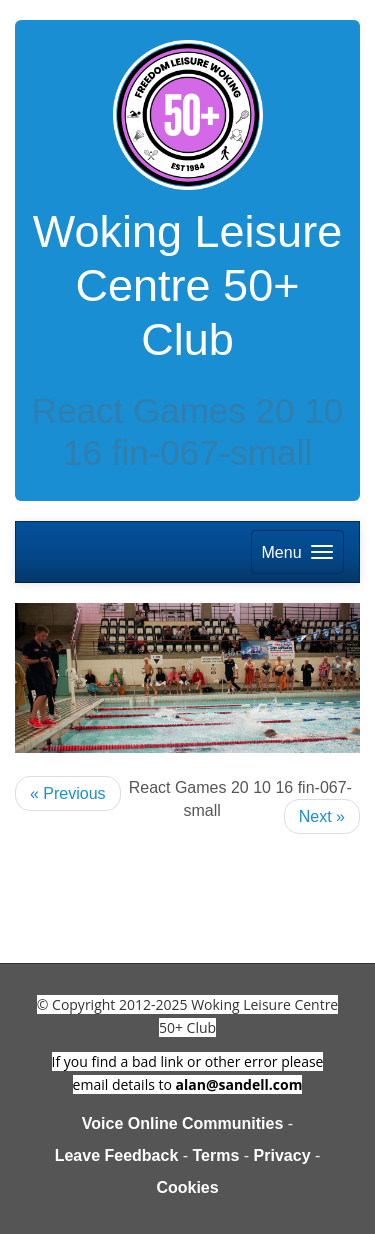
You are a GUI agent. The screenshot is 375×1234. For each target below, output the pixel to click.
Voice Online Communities (183, 1123)
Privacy (282, 1155)
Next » (322, 816)
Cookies (187, 1187)
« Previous (68, 793)
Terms (216, 1155)
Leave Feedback (117, 1155)
